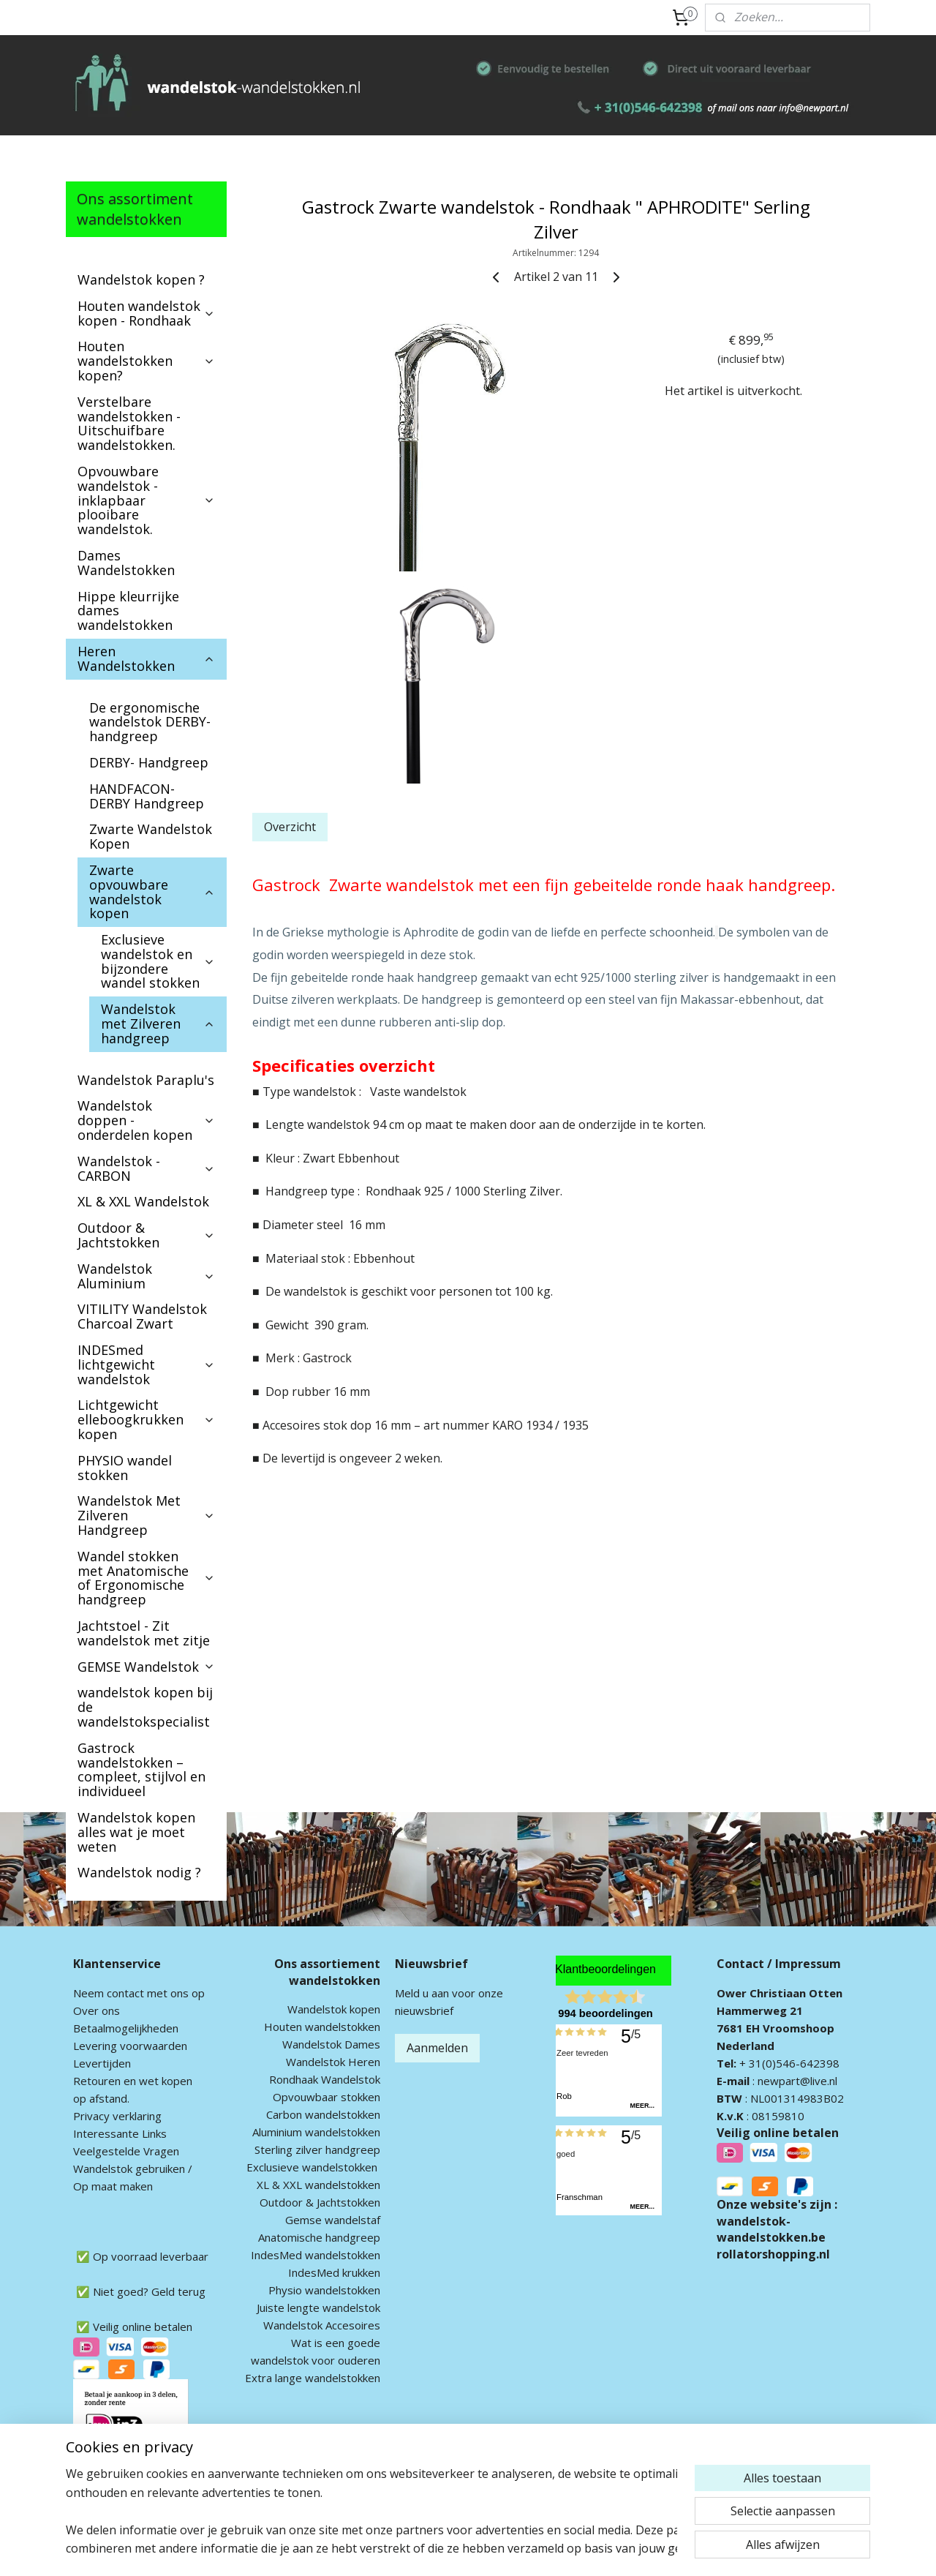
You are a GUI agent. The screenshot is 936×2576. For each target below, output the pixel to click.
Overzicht (290, 827)
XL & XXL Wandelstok (143, 1201)
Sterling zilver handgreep (317, 2149)
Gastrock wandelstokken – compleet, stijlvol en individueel (141, 1769)
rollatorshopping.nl (773, 2254)
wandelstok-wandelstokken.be (771, 2229)
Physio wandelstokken (324, 2290)
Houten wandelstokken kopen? (146, 360)
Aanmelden (437, 2048)
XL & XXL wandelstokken (318, 2184)
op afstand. (101, 2098)
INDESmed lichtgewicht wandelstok (146, 1364)
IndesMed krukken (334, 2272)
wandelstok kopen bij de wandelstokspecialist (145, 1706)
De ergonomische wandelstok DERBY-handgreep (150, 722)
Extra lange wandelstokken (312, 2377)
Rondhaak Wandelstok (324, 2079)
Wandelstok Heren (333, 2061)
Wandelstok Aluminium (146, 1276)
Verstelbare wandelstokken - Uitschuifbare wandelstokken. (129, 423)
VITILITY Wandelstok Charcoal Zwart (142, 1316)
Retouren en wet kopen (132, 2080)
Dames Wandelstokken (126, 563)
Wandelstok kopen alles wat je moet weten (136, 1832)
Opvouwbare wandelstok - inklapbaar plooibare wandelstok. (146, 500)
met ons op (174, 1993)
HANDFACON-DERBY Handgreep (146, 796)
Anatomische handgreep (319, 2237)
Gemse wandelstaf (332, 2219)
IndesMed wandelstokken (315, 2255)
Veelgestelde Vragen (126, 2151)
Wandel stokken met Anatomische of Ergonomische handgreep (146, 1577)
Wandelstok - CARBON (146, 1168)
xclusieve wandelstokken (315, 2167)
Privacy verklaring (117, 2116)
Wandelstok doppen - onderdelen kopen (146, 1120)
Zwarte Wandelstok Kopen (150, 836)
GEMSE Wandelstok (146, 1666)
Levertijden (102, 2063)
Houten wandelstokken (322, 2026)
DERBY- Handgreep (148, 762)
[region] (371, 2511)
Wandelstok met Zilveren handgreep (158, 1023)
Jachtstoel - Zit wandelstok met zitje (144, 1633)
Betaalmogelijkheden (125, 2028)
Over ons (96, 2010)
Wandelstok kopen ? (141, 279)
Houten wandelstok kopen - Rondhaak (146, 313)
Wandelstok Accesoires (321, 2325)
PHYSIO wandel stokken (125, 1468)
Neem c (92, 1993)
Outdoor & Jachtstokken (146, 1235)
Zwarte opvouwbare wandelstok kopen (152, 891)
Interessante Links (120, 2133)
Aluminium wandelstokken (316, 2132)
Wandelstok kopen (333, 2009)
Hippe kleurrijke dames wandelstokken (128, 610)
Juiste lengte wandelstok (318, 2307)
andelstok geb (119, 2168)
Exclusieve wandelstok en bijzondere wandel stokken (158, 961)
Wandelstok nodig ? (139, 1872)
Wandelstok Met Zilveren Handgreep (146, 1515)
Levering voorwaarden (130, 2045)
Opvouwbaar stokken (326, 2096)
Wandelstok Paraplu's (146, 1080)
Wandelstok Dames (331, 2044)
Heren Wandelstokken (146, 658)
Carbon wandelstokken (323, 2114)
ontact (128, 1993)
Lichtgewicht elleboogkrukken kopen (146, 1419)
